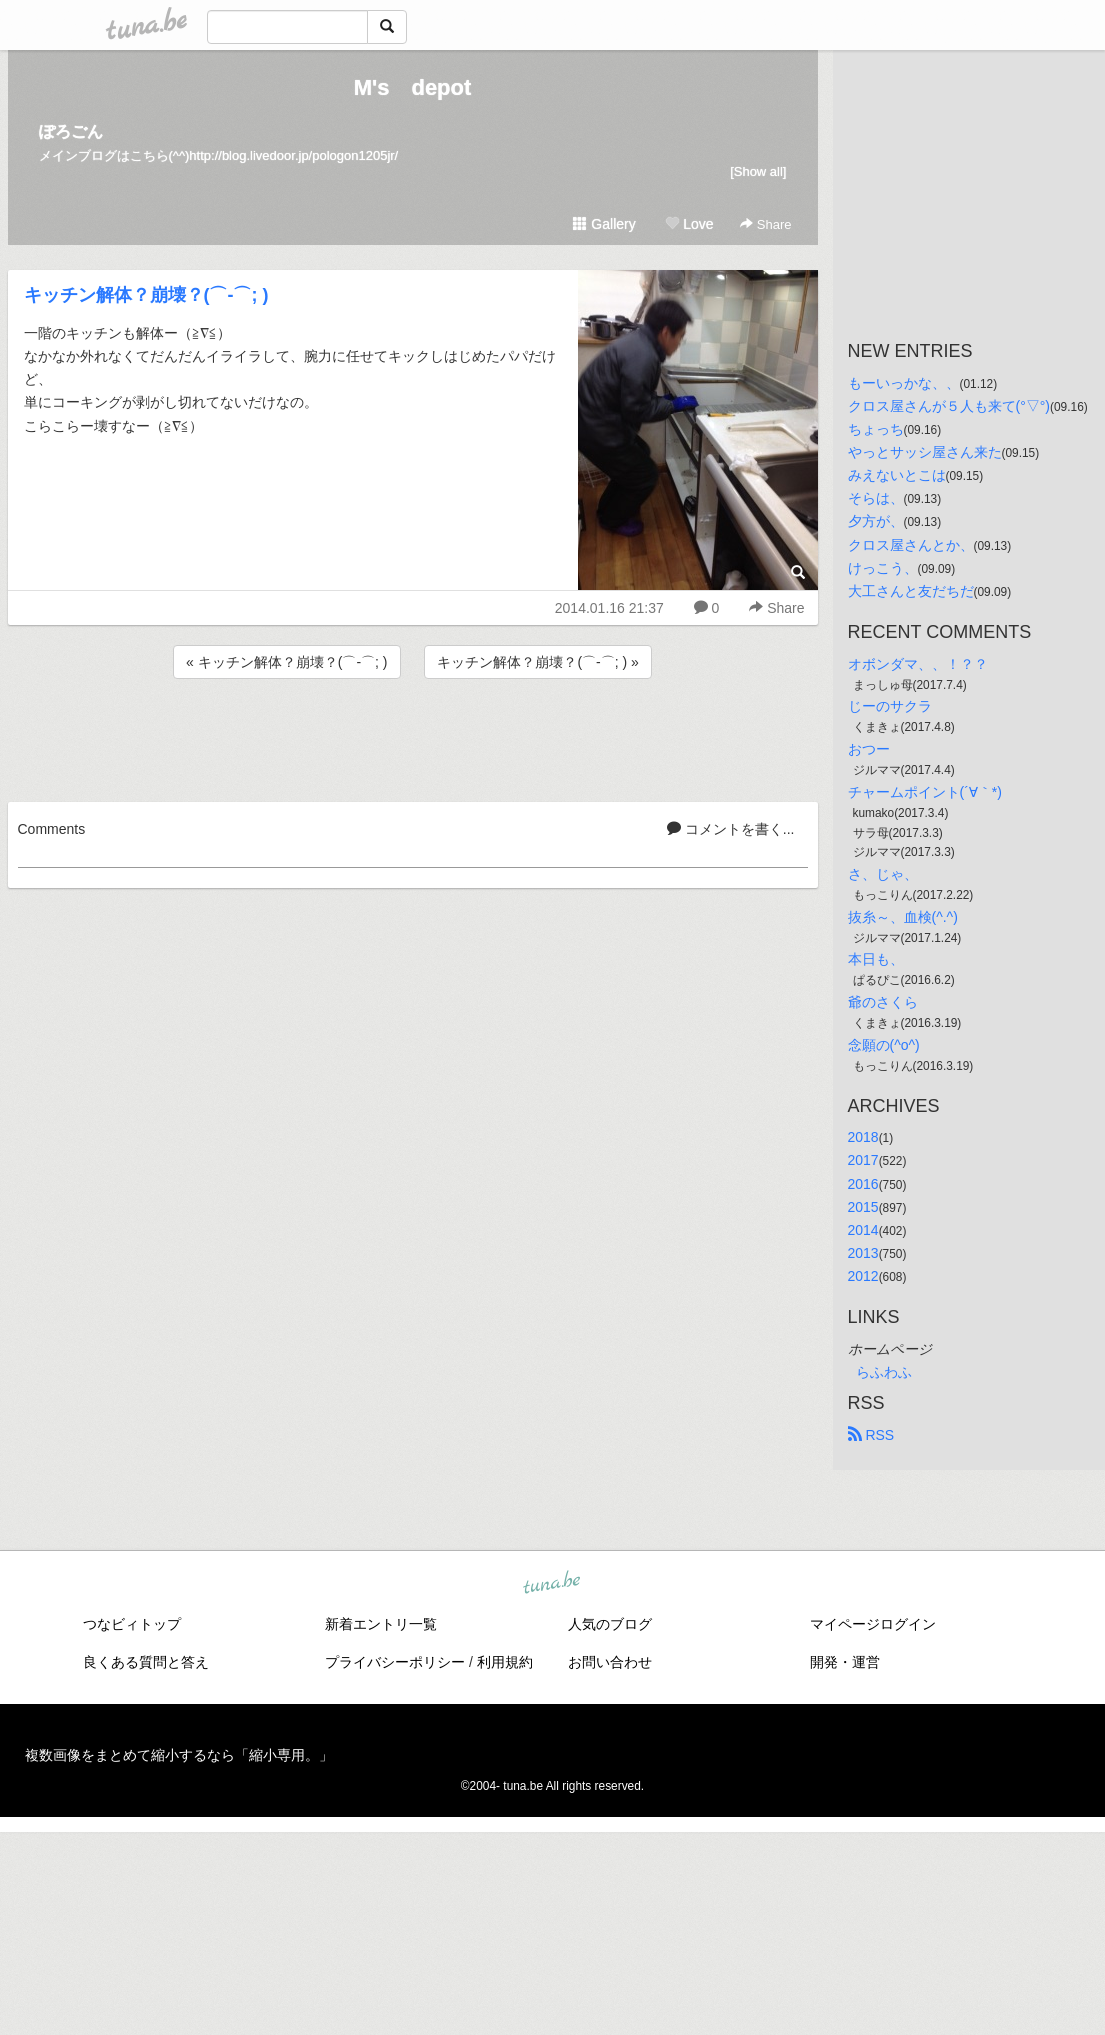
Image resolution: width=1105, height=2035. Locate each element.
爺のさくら (883, 1002)
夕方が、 (876, 521)
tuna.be (552, 1584)
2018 (863, 1137)
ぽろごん (71, 131)
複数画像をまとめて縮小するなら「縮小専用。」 (179, 1755)
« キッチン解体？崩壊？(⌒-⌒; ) (286, 662)
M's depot (413, 87)
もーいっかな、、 (904, 383)
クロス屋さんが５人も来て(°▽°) (949, 406)
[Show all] (758, 171)
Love (689, 224)
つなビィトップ (132, 1624)
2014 (863, 1230)
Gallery (604, 224)
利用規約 (505, 1662)
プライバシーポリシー (395, 1662)
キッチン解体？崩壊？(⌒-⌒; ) (146, 295)
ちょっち (876, 429)
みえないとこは (897, 475)
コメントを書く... (731, 829)
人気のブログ (610, 1624)
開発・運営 (845, 1662)
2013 (863, 1253)
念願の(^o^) (884, 1045)
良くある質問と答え (146, 1662)
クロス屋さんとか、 (911, 545)
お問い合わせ (610, 1662)
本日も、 (876, 959)
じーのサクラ (890, 706)
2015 (863, 1207)
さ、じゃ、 (883, 874)
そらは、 (876, 498)
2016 (863, 1184)
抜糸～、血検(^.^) (903, 917)
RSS (871, 1435)
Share (765, 224)
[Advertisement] (413, 737)
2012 (863, 1276)
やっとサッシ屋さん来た (925, 452)
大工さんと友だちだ (911, 591)
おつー (869, 749)
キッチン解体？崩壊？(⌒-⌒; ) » (537, 662)
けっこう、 (883, 568)
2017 (863, 1160)
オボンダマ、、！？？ (918, 664)
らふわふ (884, 1372)
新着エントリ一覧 (381, 1624)
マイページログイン (873, 1624)
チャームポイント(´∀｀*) (925, 792)
